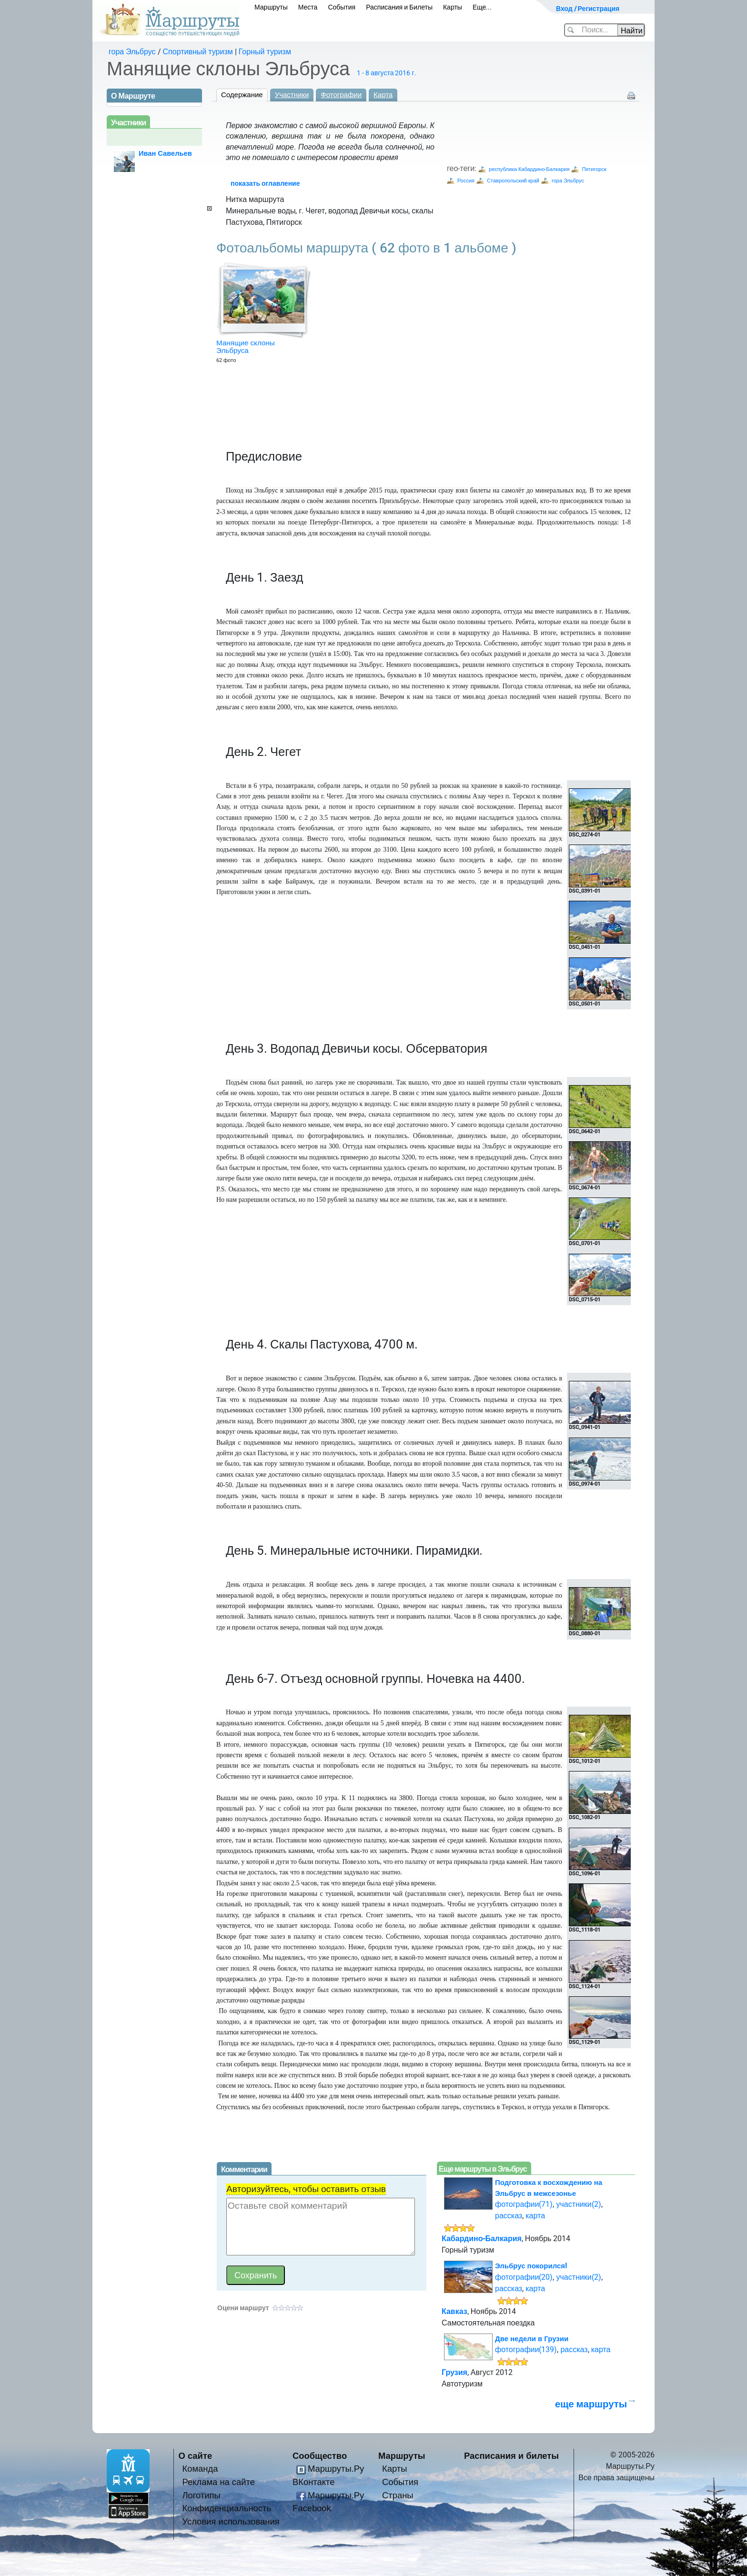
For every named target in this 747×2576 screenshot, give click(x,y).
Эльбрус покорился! (531, 2266)
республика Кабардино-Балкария (529, 169)
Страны (398, 2495)
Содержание (242, 95)
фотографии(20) (524, 2277)
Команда (200, 2469)
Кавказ (454, 2311)
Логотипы (201, 2495)
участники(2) (578, 2204)
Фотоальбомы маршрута (366, 248)
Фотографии (341, 95)
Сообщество (320, 2456)
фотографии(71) (524, 2204)
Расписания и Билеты (399, 7)
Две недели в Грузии (531, 2338)
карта (535, 2215)
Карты (452, 7)
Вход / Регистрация (587, 8)
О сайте (195, 2456)
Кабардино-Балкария (482, 2238)
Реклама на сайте (218, 2482)
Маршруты (271, 7)
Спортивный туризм (198, 51)
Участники (292, 95)
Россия (465, 181)
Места (308, 7)
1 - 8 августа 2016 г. (386, 73)
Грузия (454, 2372)
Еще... (482, 7)
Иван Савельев (165, 153)
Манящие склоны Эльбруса (245, 347)
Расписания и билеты (511, 2456)
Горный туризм (265, 51)
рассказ (508, 2215)
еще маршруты (591, 2404)
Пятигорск (594, 169)
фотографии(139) (526, 2349)
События (341, 7)
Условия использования (231, 2521)
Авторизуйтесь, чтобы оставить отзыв (306, 2189)
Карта (383, 95)
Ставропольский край (513, 181)
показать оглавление (265, 183)
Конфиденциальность (227, 2508)
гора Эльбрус (132, 51)
